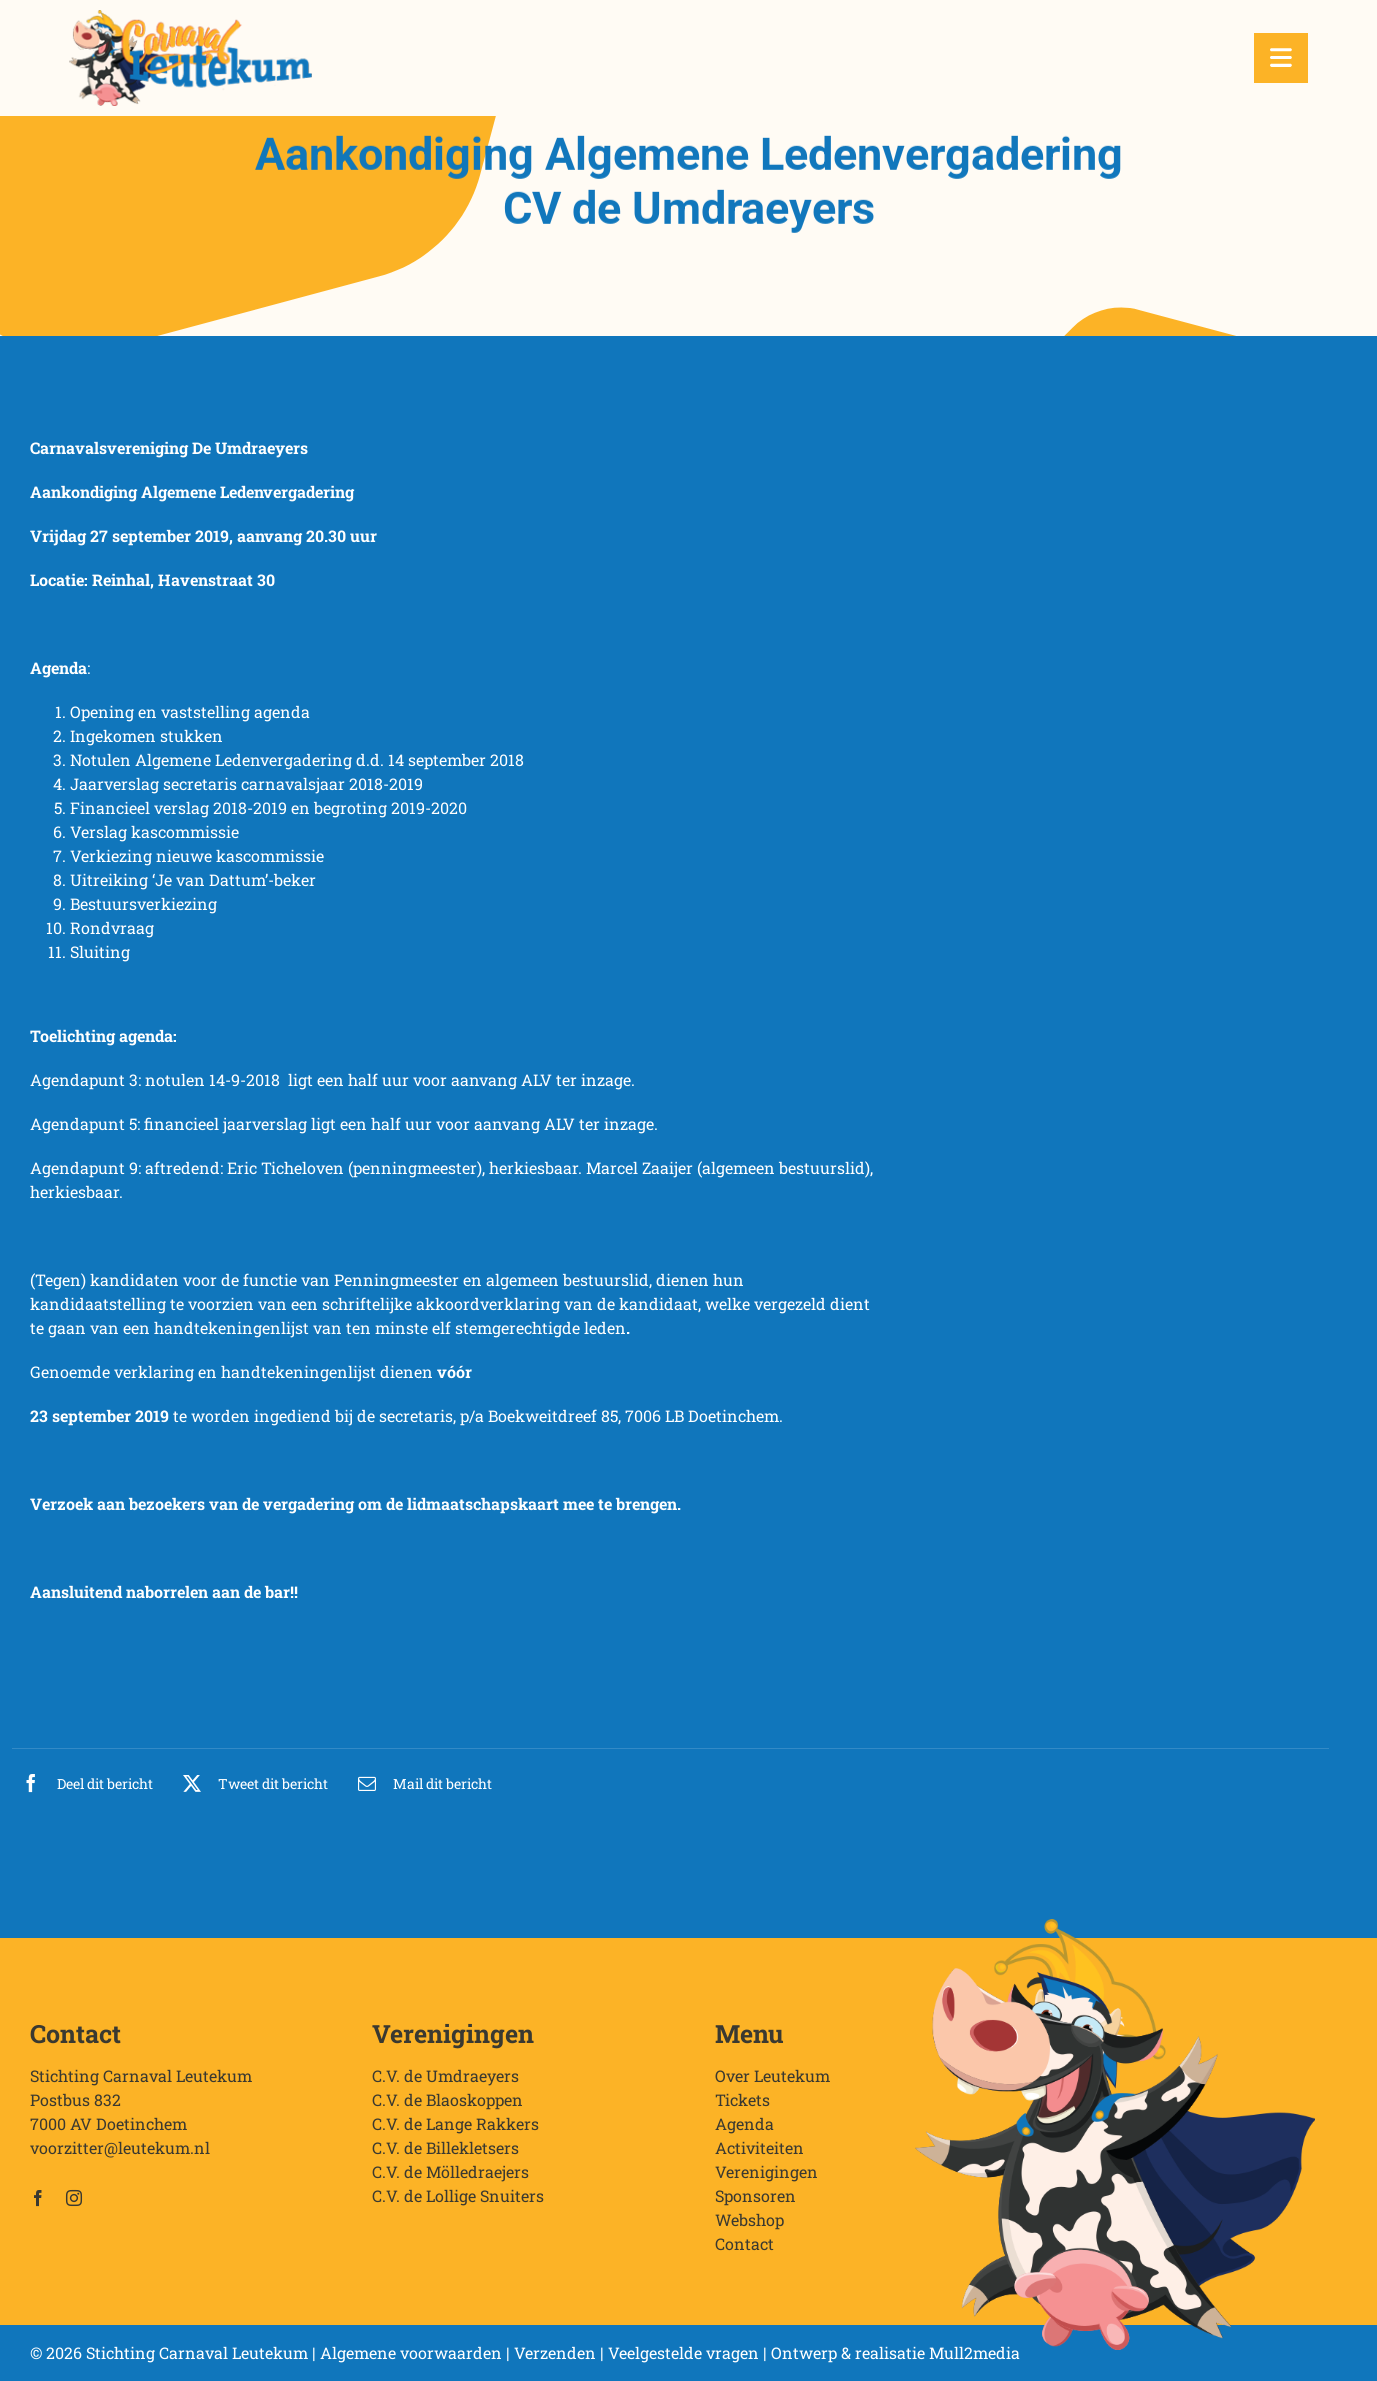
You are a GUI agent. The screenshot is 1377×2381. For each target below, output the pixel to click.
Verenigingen (766, 2177)
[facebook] (38, 2204)
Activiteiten (759, 2153)
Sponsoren (755, 2201)
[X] (250, 1786)
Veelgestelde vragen (683, 2352)
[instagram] (74, 2204)
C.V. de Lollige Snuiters (458, 2201)
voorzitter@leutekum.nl (120, 2153)
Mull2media (974, 2352)
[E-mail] (420, 1786)
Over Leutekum (772, 2081)
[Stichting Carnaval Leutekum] (190, 17)
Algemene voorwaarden (411, 2352)
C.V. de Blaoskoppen (447, 2105)
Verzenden (555, 2352)
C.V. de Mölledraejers (450, 2177)
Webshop (749, 2225)
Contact (744, 2249)
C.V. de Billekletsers (445, 2153)
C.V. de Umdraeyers (445, 2081)
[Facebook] (82, 1786)
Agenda (744, 2129)
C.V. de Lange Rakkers (455, 2129)
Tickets (742, 2105)
